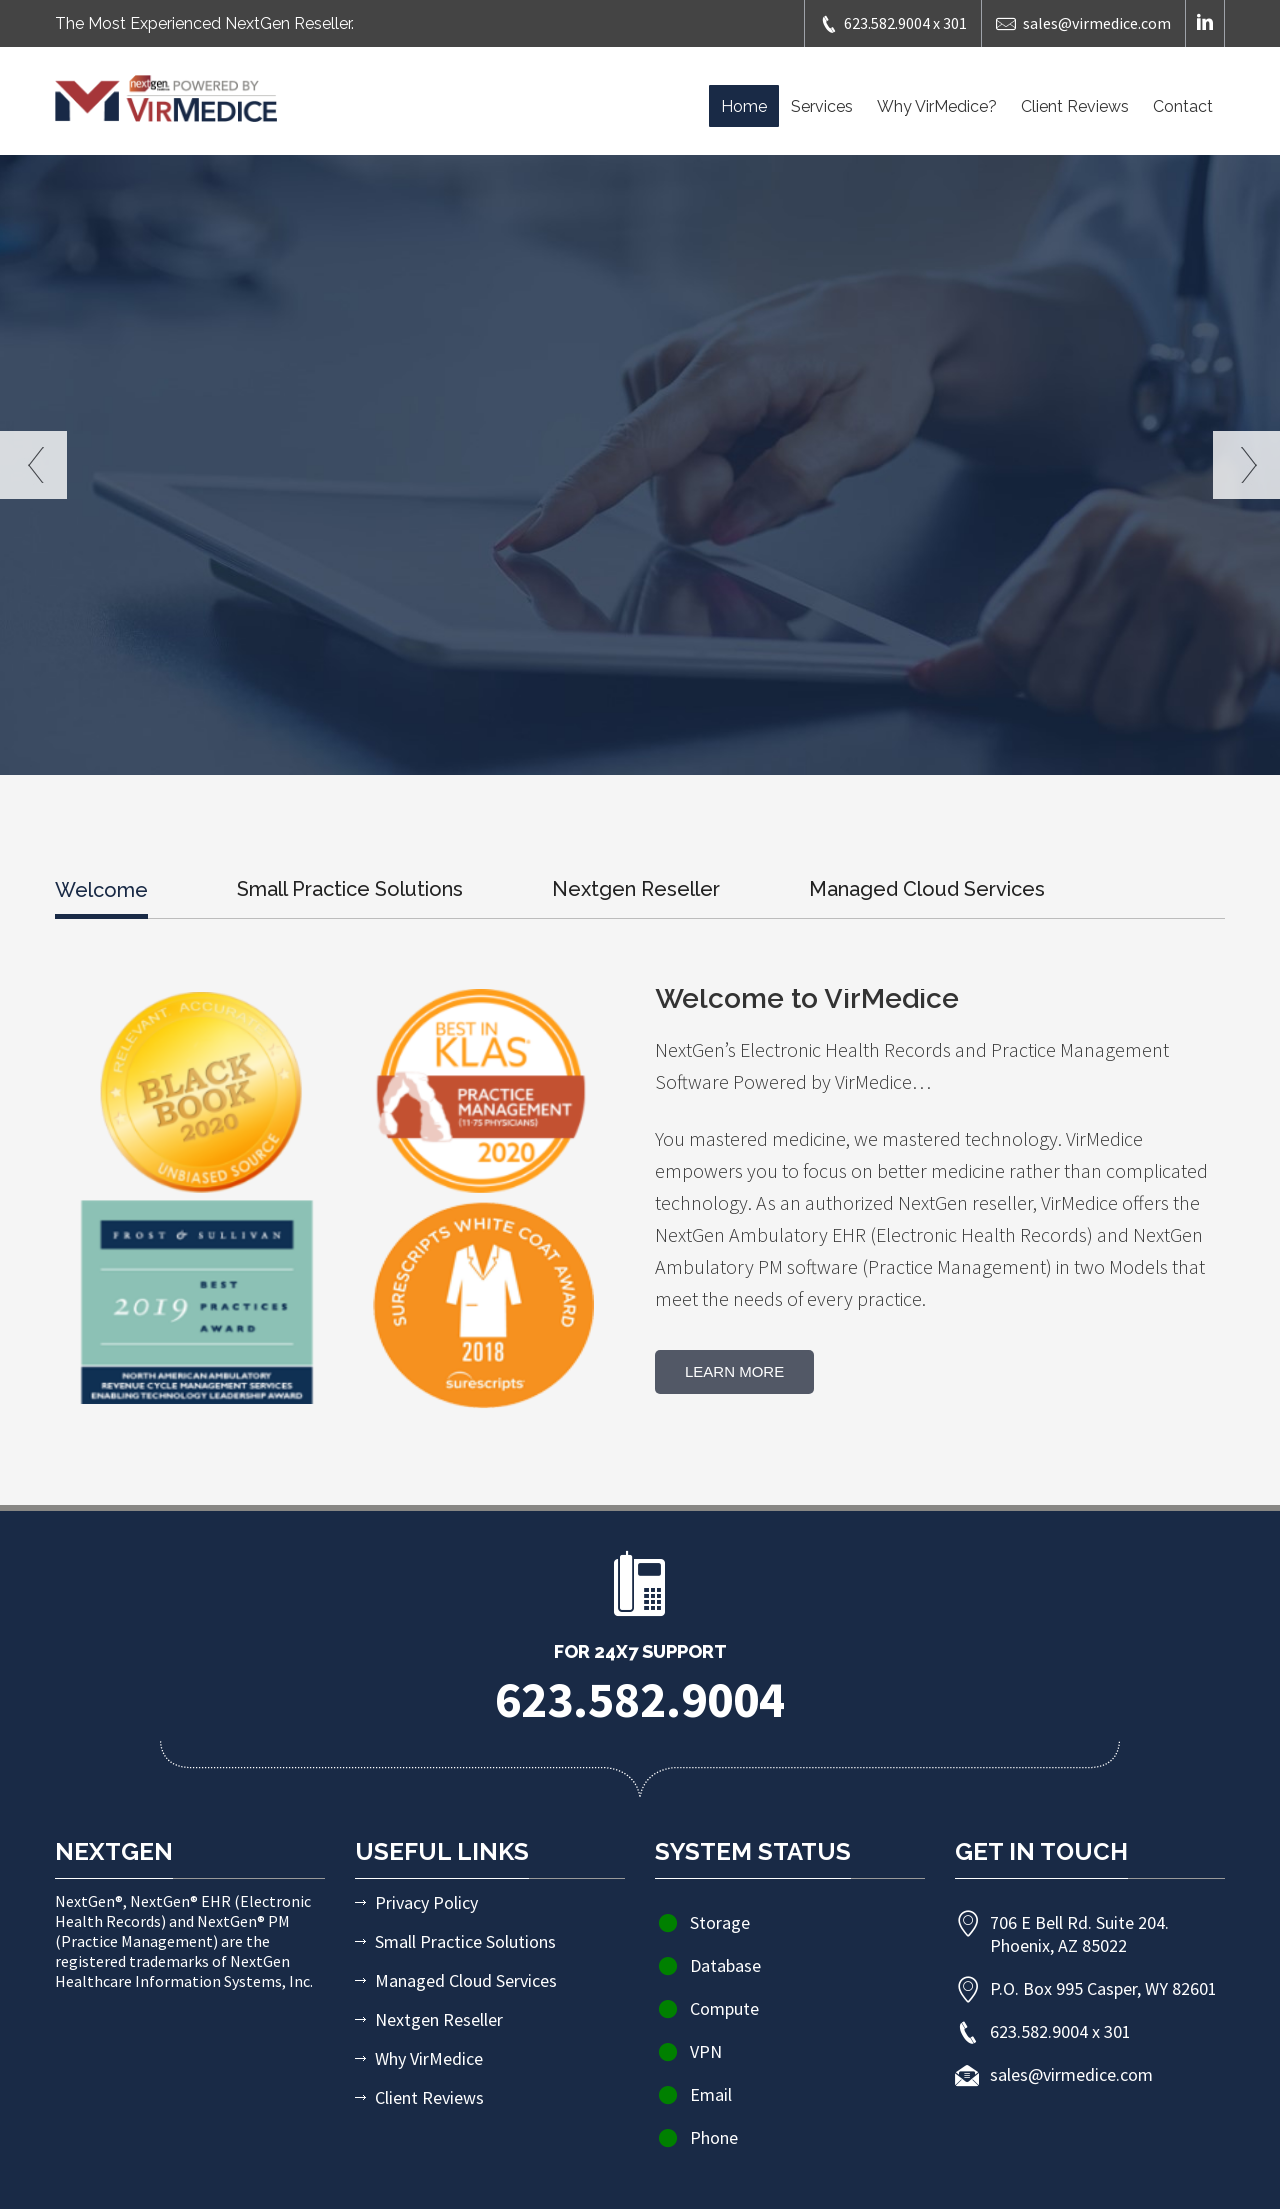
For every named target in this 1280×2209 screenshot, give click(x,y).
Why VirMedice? (937, 106)
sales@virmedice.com (1083, 23)
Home (744, 106)
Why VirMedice (429, 2058)
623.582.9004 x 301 (893, 23)
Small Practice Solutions (350, 889)
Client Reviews (1075, 106)
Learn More (734, 1371)
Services (822, 106)
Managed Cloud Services (927, 889)
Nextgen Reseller (636, 889)
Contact (1183, 106)
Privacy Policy (426, 1902)
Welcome (101, 890)
